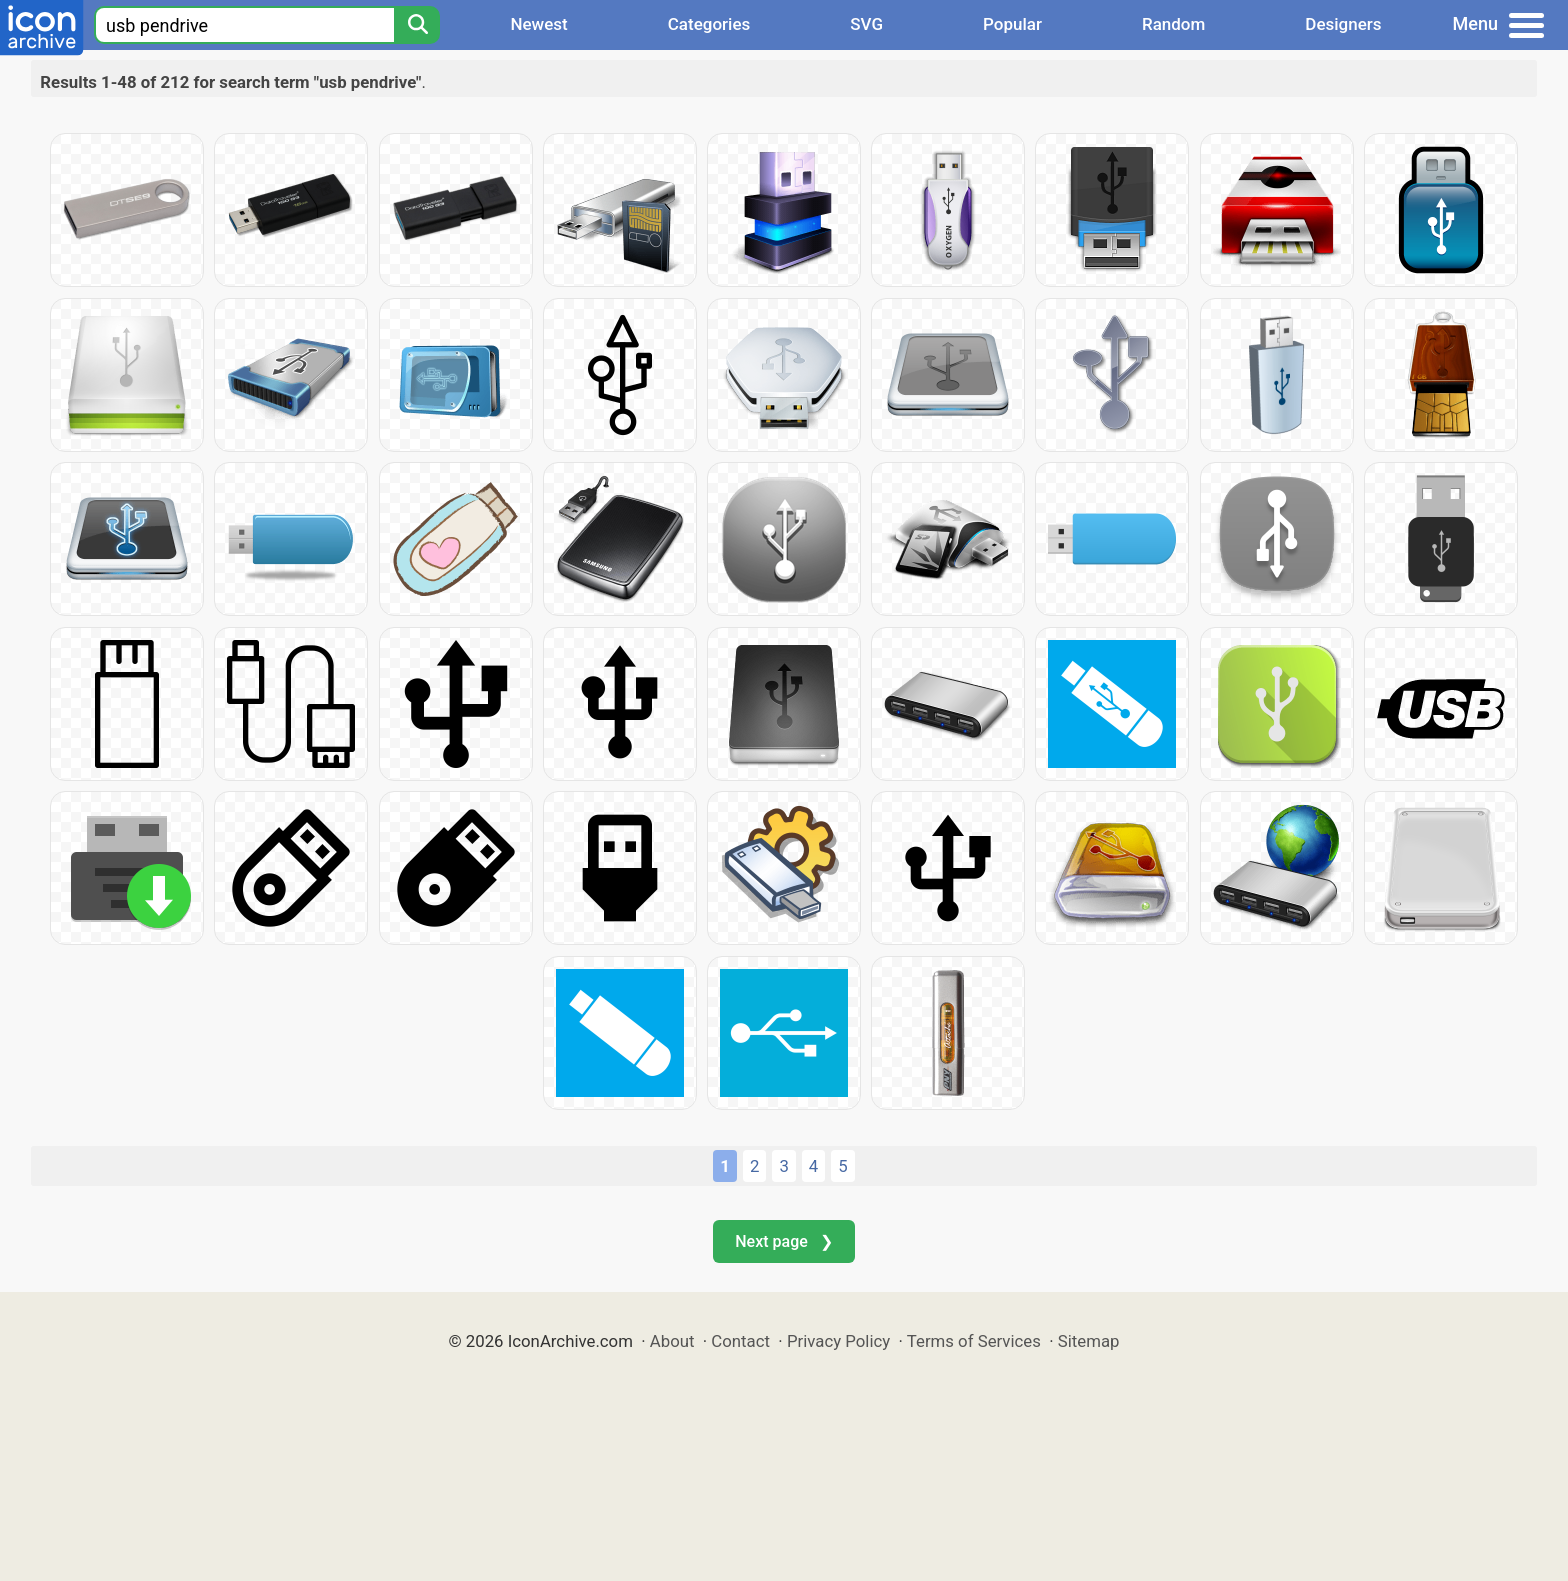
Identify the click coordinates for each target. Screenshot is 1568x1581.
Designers (1343, 24)
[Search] (417, 25)
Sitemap (1089, 1341)
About (672, 1341)
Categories (709, 24)
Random (1173, 24)
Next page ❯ (783, 1241)
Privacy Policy (838, 1341)
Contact (740, 1341)
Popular (1012, 24)
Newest (538, 24)
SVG (866, 24)
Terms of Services (974, 1341)
